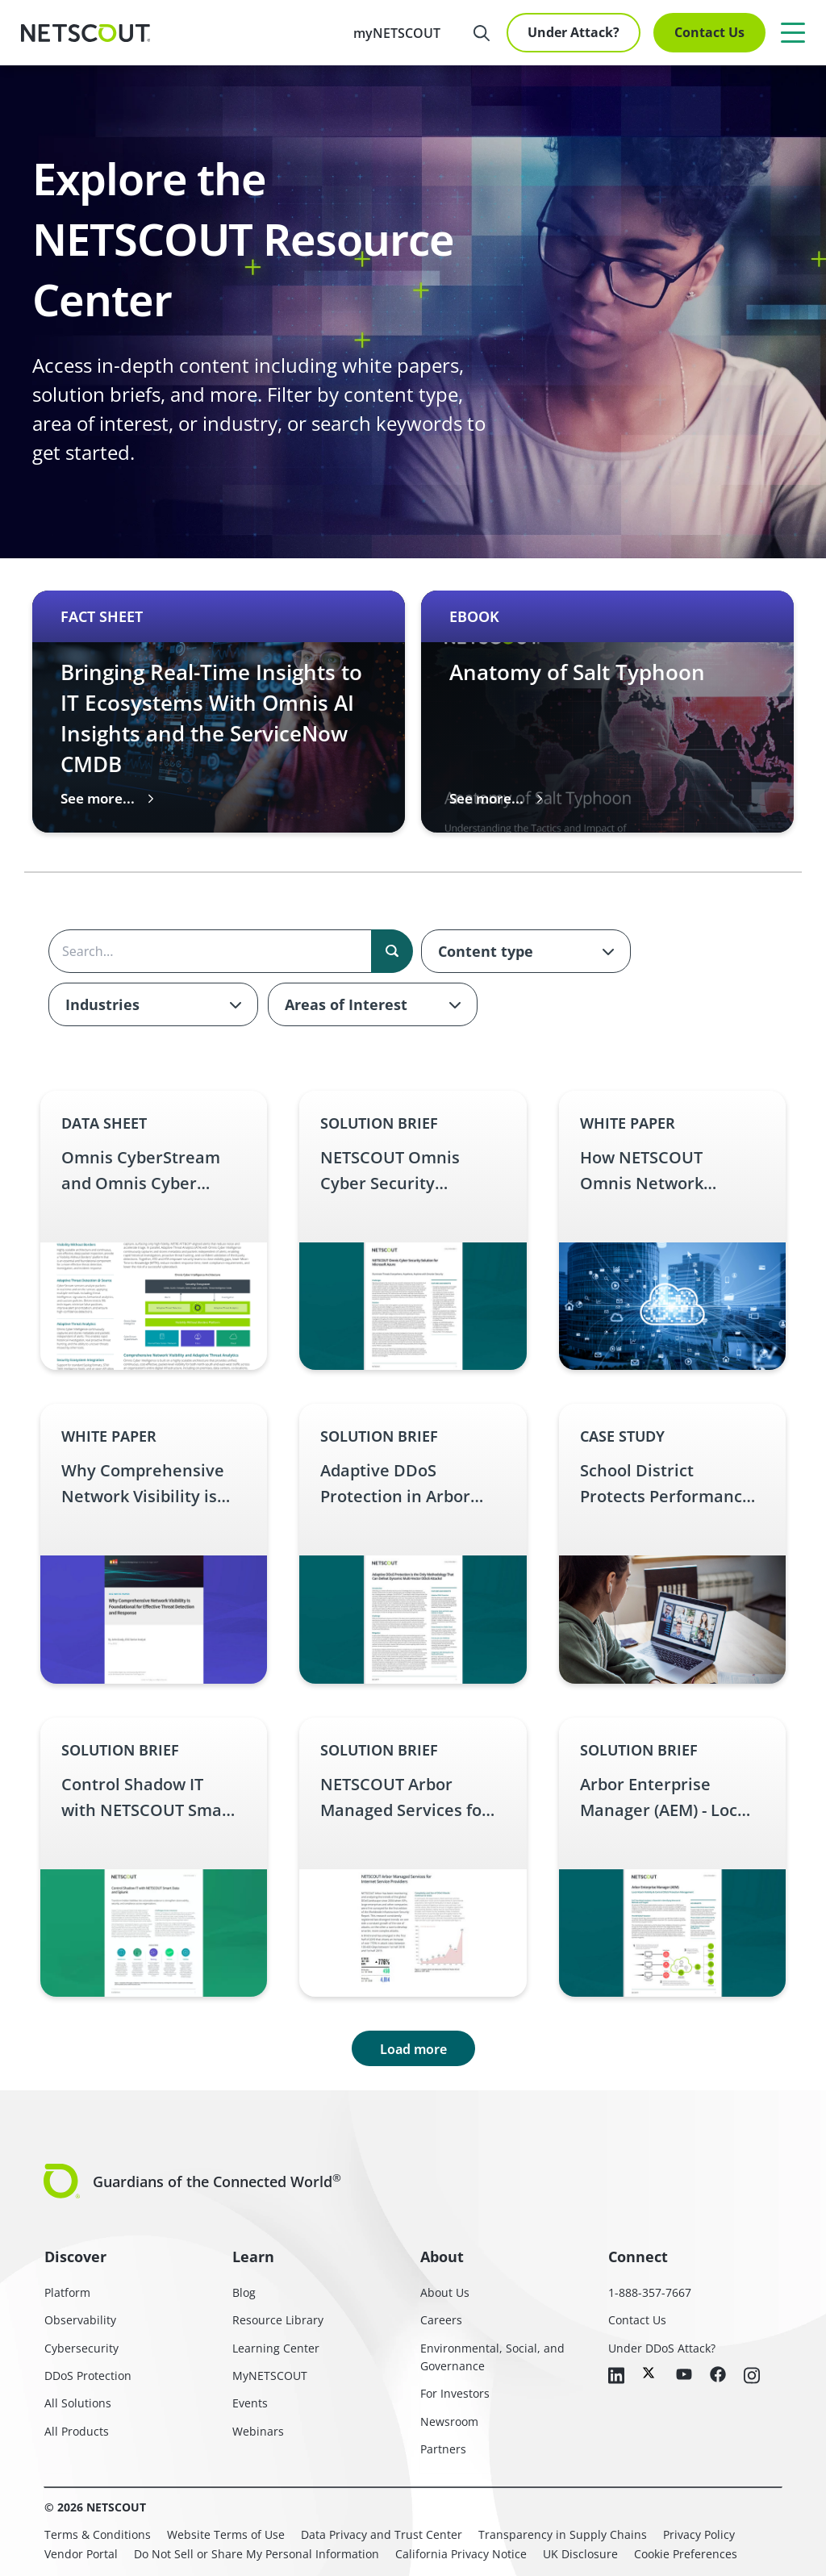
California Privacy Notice (461, 2553)
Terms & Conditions (97, 2534)
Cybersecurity (81, 2348)
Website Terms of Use (226, 2534)
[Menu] (793, 32)
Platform (67, 2292)
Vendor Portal (81, 2553)
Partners (443, 2449)
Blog (244, 2292)
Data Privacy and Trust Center (381, 2534)
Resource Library (277, 2320)
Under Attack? (574, 32)
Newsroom (449, 2421)
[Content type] (526, 951)
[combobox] (526, 951)
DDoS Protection (87, 2375)
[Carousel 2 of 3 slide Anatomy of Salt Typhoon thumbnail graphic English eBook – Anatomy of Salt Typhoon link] (607, 712)
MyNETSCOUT (269, 2375)
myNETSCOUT (396, 33)
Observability (80, 2320)
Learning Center (275, 2348)
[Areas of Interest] (373, 1004)
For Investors (455, 2393)
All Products (76, 2431)
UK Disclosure (580, 2553)
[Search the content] (229, 951)
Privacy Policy (699, 2534)
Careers (441, 2320)
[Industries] (153, 1004)
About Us (444, 2292)
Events (250, 2403)
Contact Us (709, 32)
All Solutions (77, 2403)
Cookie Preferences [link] (685, 2553)
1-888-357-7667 (649, 2292)
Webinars (258, 2431)
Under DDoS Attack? (661, 2348)
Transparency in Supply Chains (562, 2534)
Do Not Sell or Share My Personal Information (256, 2553)
